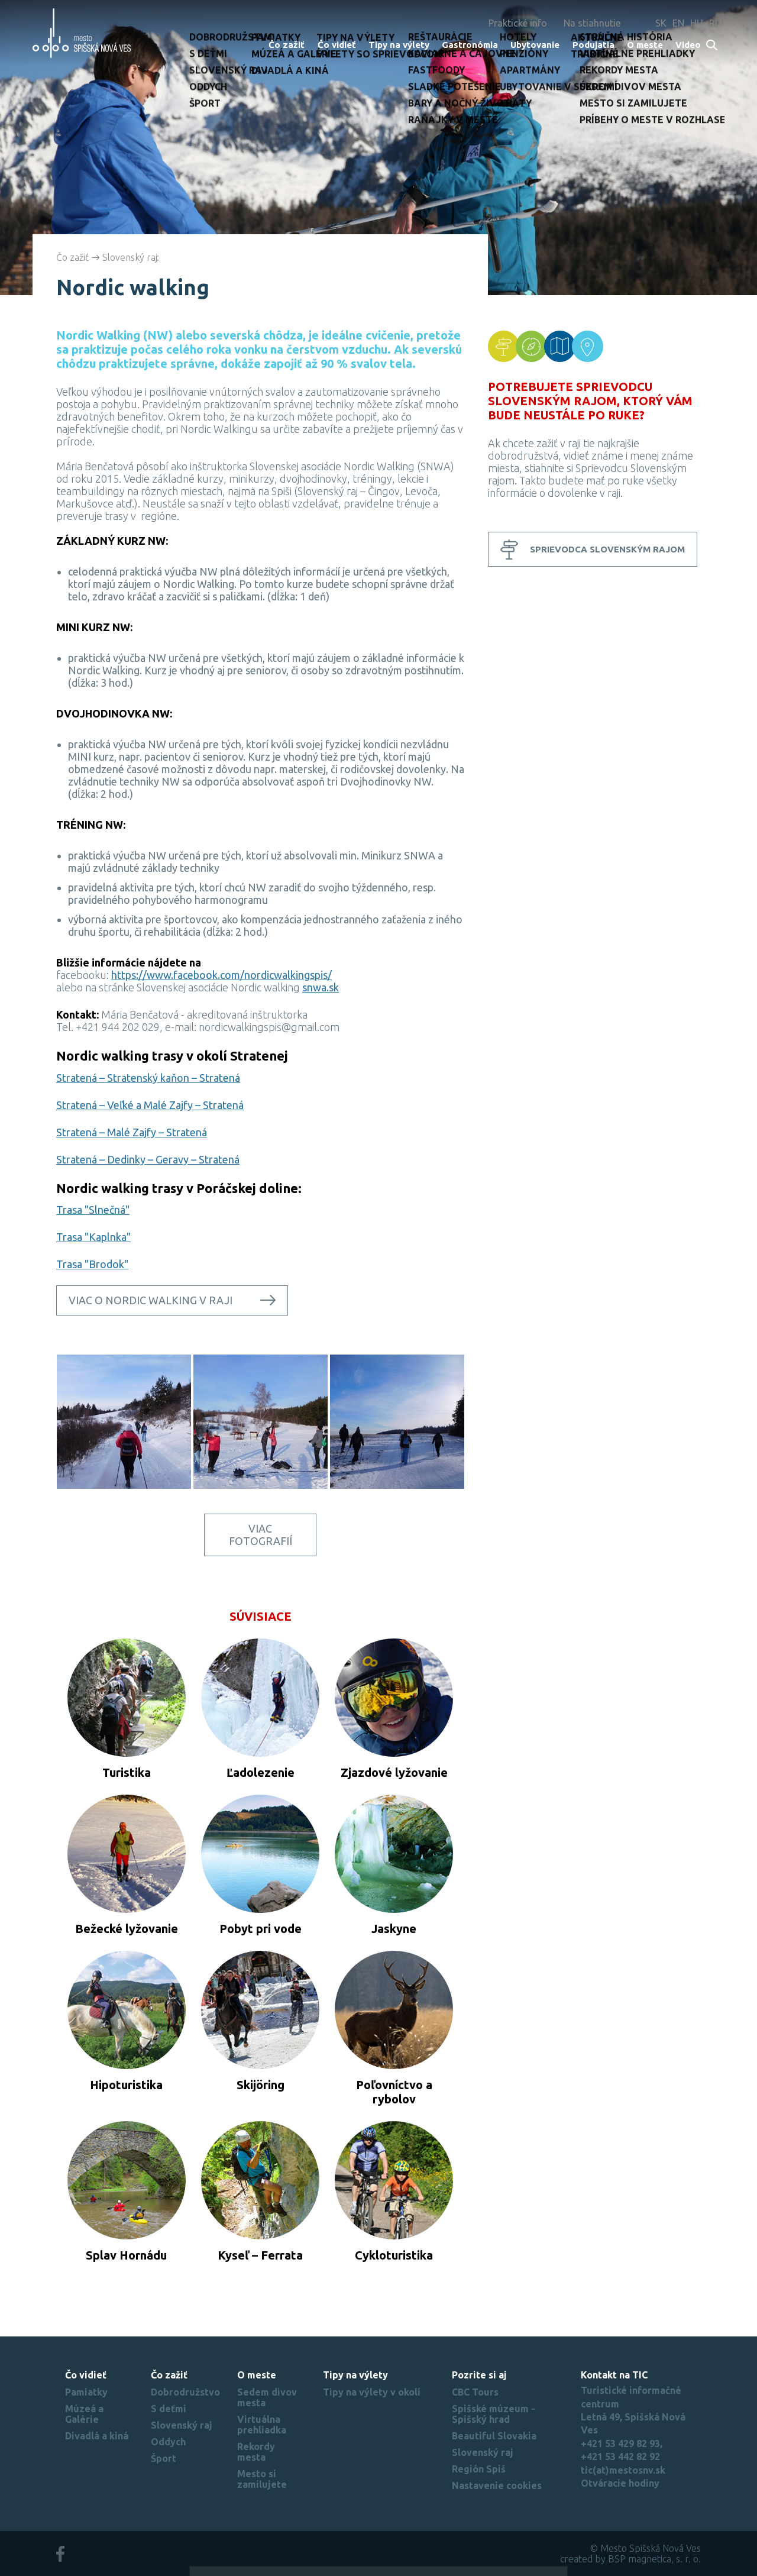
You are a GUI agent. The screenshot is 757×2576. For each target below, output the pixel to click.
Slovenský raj (129, 257)
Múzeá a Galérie (84, 2414)
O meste (645, 45)
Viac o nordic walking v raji (150, 1300)
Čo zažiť (286, 45)
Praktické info (518, 23)
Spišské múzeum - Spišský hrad (493, 2414)
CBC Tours (475, 2392)
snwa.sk (320, 987)
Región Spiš (479, 2469)
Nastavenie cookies (497, 2485)
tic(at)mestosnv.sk (623, 2470)
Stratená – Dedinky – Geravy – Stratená (148, 1159)
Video (688, 45)
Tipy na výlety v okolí (371, 2392)
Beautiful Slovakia (494, 2435)
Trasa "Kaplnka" (93, 1237)
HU (696, 23)
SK (661, 23)
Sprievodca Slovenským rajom (607, 549)
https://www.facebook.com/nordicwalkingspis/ (221, 975)
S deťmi (168, 2408)
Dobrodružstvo (185, 2392)
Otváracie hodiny (620, 2483)
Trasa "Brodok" (92, 1264)
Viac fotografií (260, 1535)
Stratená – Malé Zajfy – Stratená (131, 1132)
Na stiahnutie (592, 23)
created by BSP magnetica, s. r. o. (630, 2559)
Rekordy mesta (256, 2451)
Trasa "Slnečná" (93, 1210)
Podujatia (593, 45)
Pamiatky (86, 2392)
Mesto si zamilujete (262, 2479)
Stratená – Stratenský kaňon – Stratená (148, 1078)
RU (715, 23)
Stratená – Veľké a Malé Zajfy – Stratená (150, 1105)
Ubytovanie (534, 45)
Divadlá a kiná (96, 2435)
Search (712, 45)
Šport (163, 2458)
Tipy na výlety (398, 45)
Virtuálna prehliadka (261, 2424)
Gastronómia (470, 45)
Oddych (168, 2441)
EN (678, 23)
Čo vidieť (337, 45)
